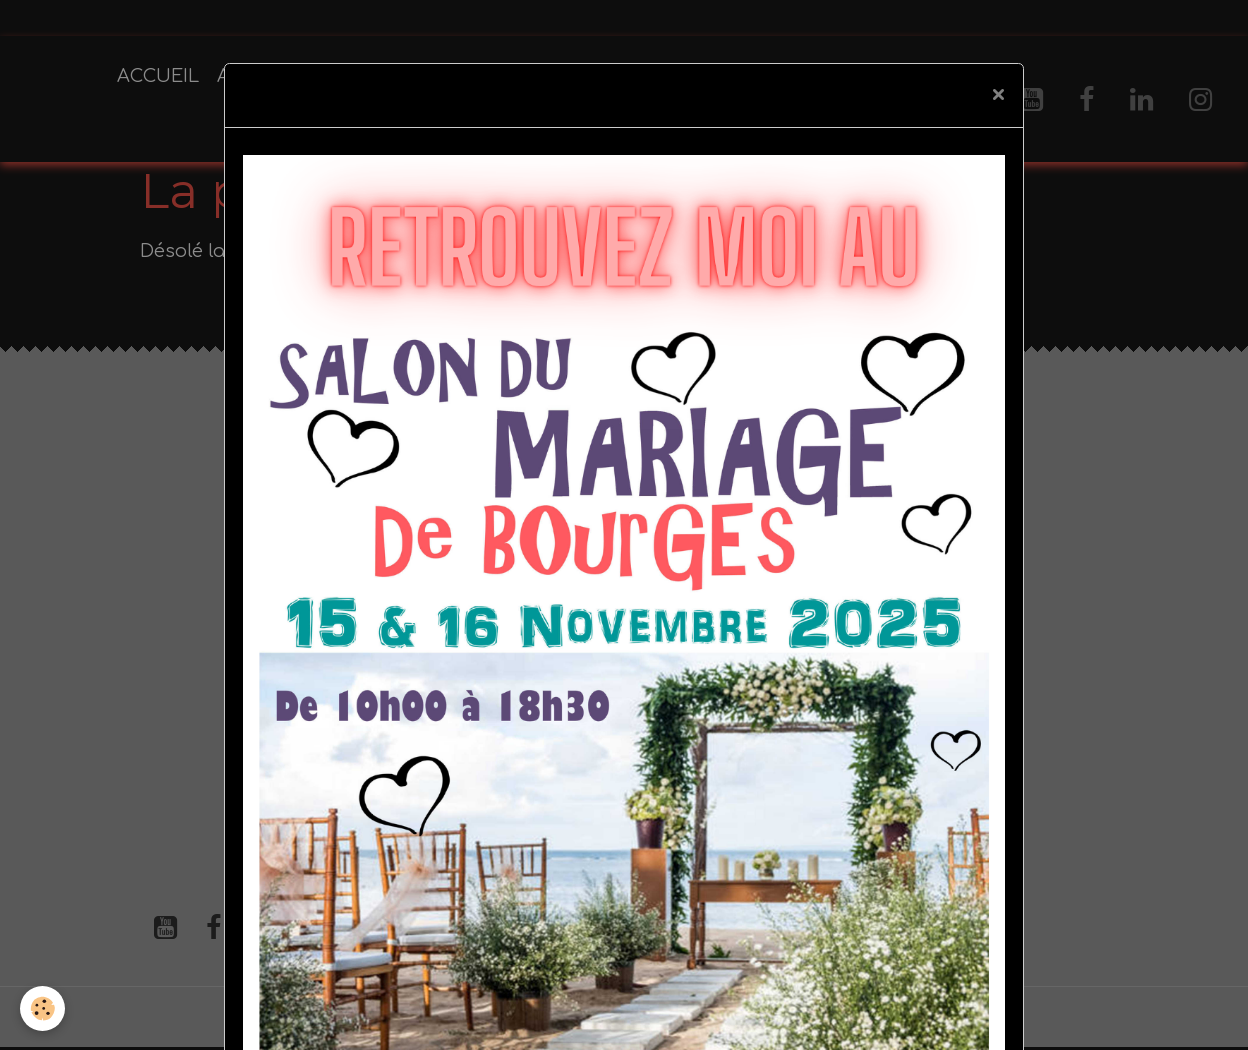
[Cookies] (42, 1008)
